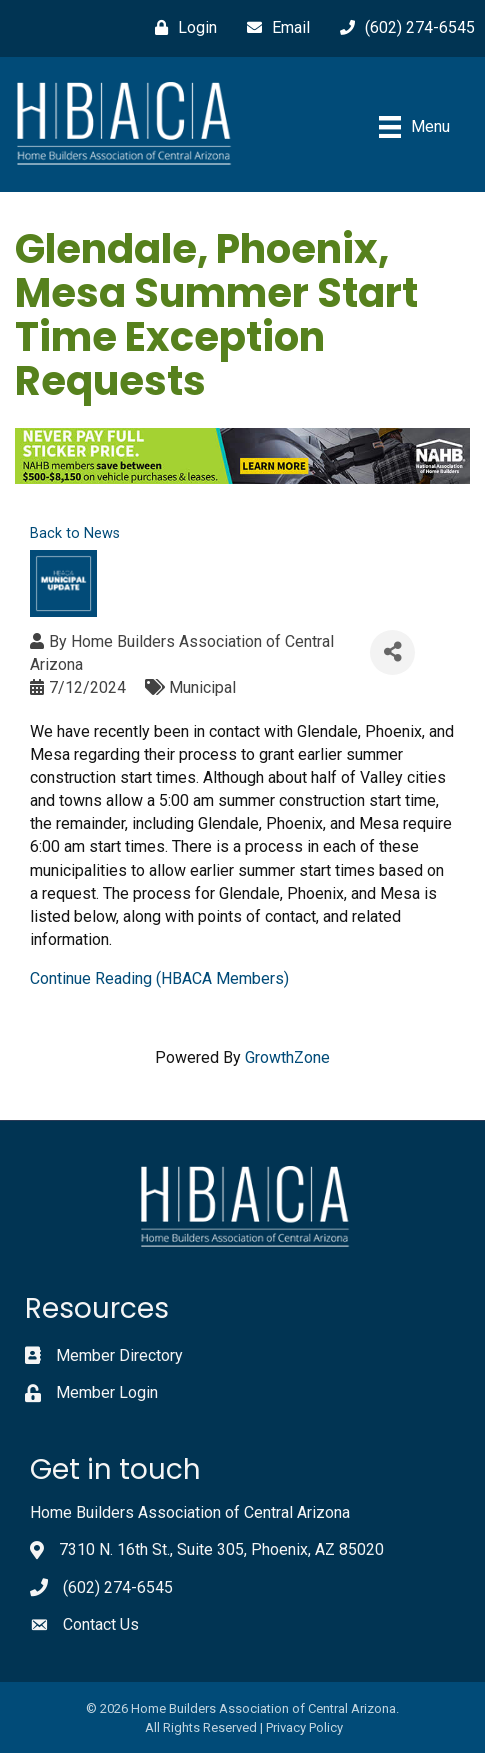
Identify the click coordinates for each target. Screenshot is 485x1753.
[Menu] (414, 127)
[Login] (181, 28)
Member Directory (119, 1355)
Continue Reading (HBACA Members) (159, 978)
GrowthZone (287, 1057)
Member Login (107, 1392)
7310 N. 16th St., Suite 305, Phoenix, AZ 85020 (221, 1549)
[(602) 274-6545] (402, 28)
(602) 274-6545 (118, 1587)
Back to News (75, 533)
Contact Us (101, 1624)
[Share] (392, 652)
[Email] (273, 28)
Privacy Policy (304, 1727)
